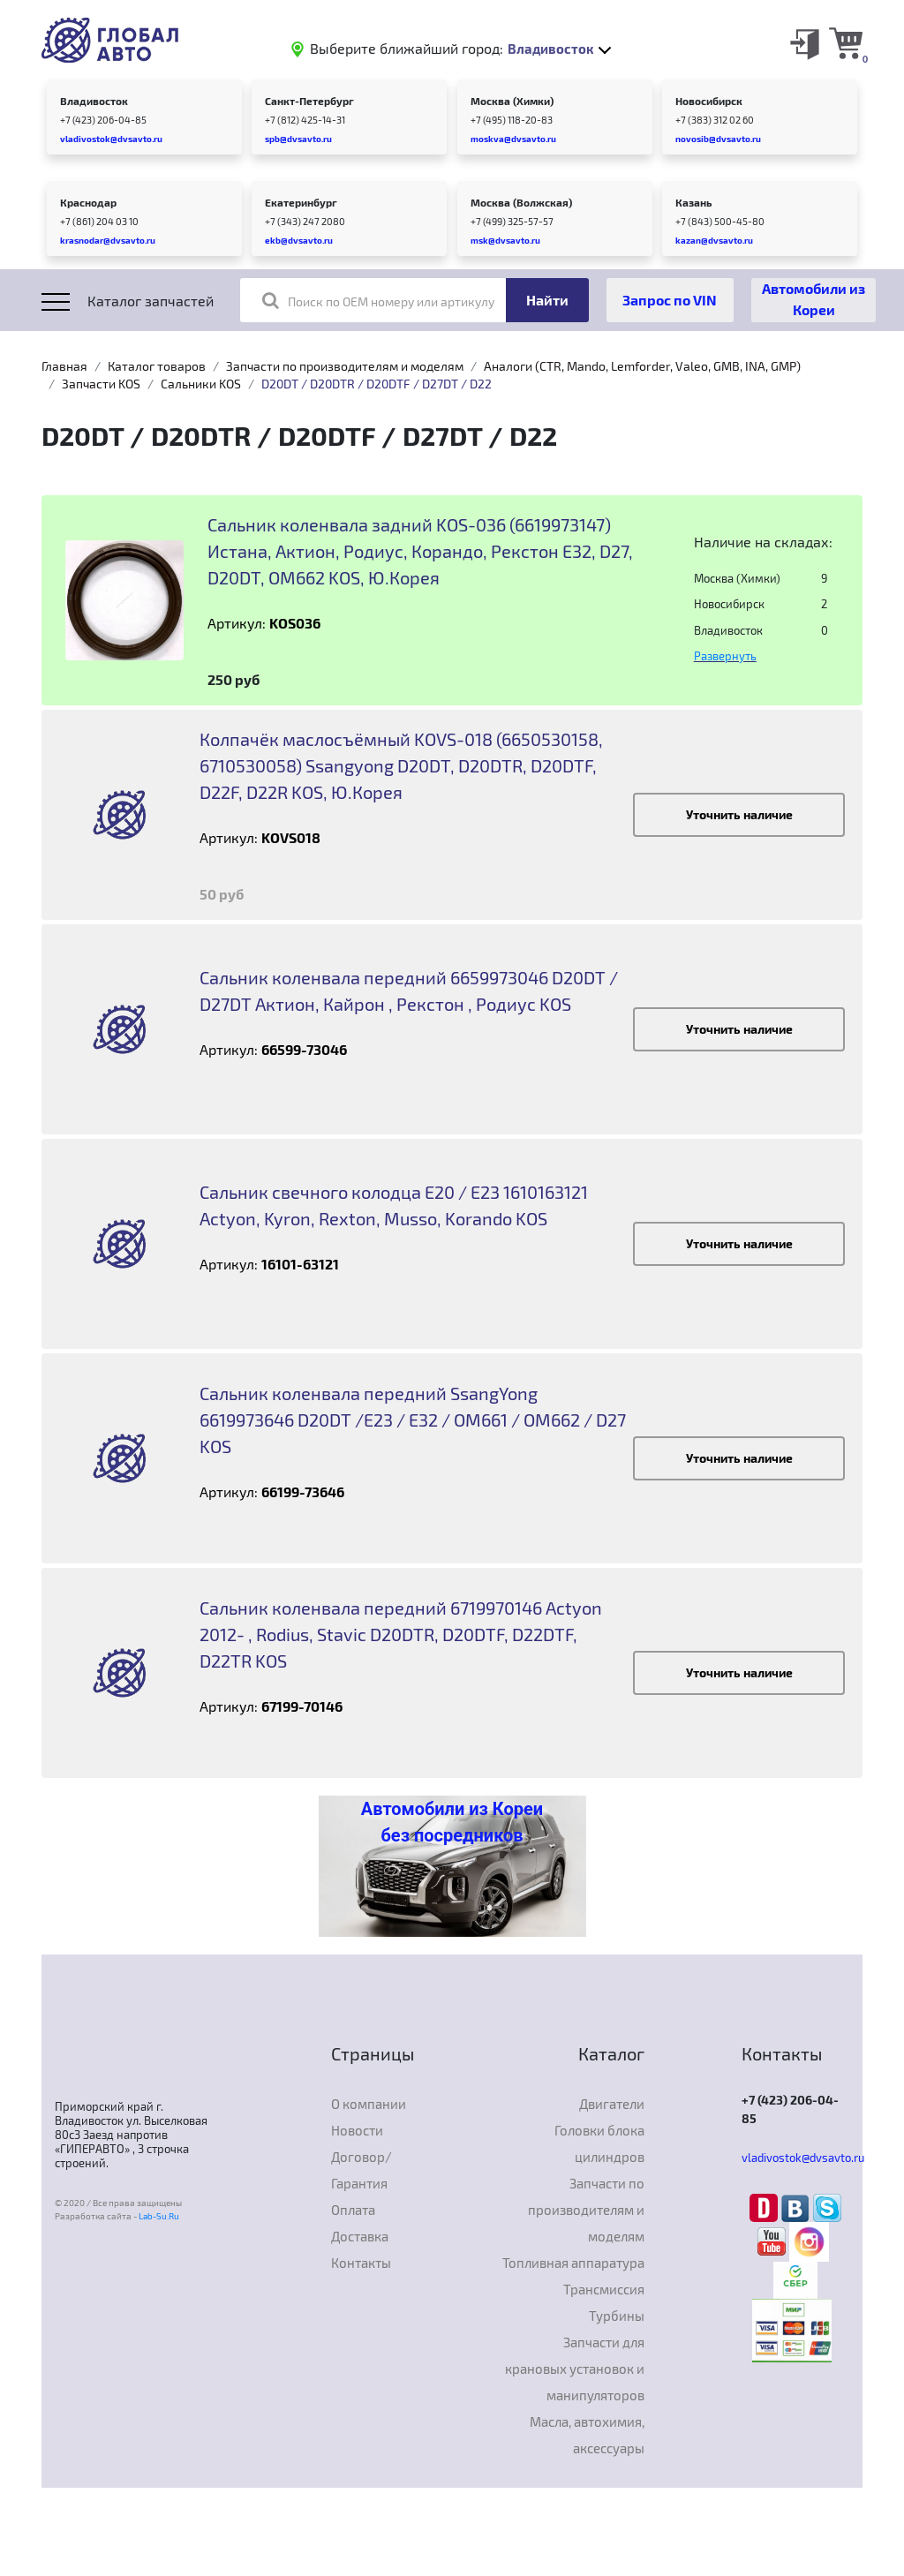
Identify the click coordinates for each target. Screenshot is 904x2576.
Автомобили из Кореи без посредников (452, 1822)
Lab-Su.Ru (159, 2216)
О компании (368, 2104)
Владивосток (94, 100)
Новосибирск (708, 100)
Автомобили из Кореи (813, 299)
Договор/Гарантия (361, 2170)
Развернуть (725, 656)
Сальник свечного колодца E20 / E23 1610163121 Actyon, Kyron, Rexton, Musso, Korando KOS (394, 1205)
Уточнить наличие (739, 814)
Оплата (353, 2210)
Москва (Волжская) (521, 202)
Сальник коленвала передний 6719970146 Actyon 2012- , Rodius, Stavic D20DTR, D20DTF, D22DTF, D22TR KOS (401, 1634)
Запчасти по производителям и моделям (344, 365)
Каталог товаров (157, 365)
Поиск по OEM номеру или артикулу (378, 300)
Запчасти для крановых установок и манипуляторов (574, 2368)
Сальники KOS (201, 383)
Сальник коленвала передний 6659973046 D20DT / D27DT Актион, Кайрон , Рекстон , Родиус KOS (409, 990)
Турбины (616, 2316)
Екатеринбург (301, 202)
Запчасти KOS (101, 383)
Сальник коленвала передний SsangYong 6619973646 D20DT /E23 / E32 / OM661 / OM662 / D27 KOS (413, 1419)
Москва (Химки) (512, 100)
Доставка (359, 2236)
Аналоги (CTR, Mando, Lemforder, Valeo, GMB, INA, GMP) (642, 365)
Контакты (361, 2263)
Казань (693, 202)
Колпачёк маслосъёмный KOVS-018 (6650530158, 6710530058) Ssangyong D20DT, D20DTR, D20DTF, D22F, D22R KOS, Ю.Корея (401, 765)
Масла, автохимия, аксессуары (587, 2435)
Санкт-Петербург (309, 100)
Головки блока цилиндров (599, 2143)
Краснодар (88, 202)
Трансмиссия (603, 2289)
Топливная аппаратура (573, 2263)
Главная (64, 365)
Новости (357, 2130)
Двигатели (611, 2104)
